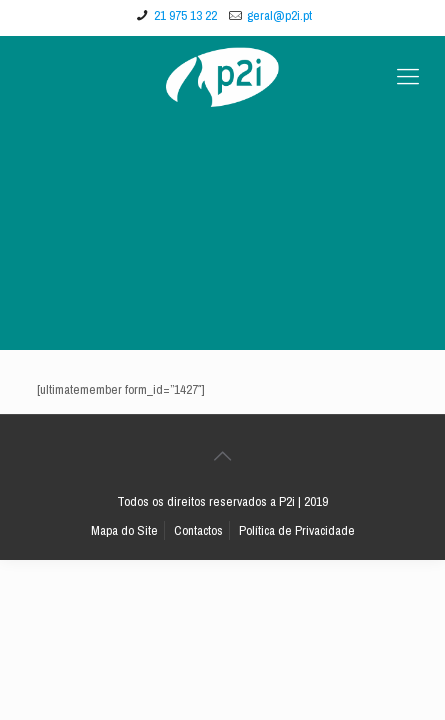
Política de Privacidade (297, 530)
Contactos (198, 530)
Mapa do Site (124, 530)
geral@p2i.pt (279, 15)
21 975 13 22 (185, 15)
